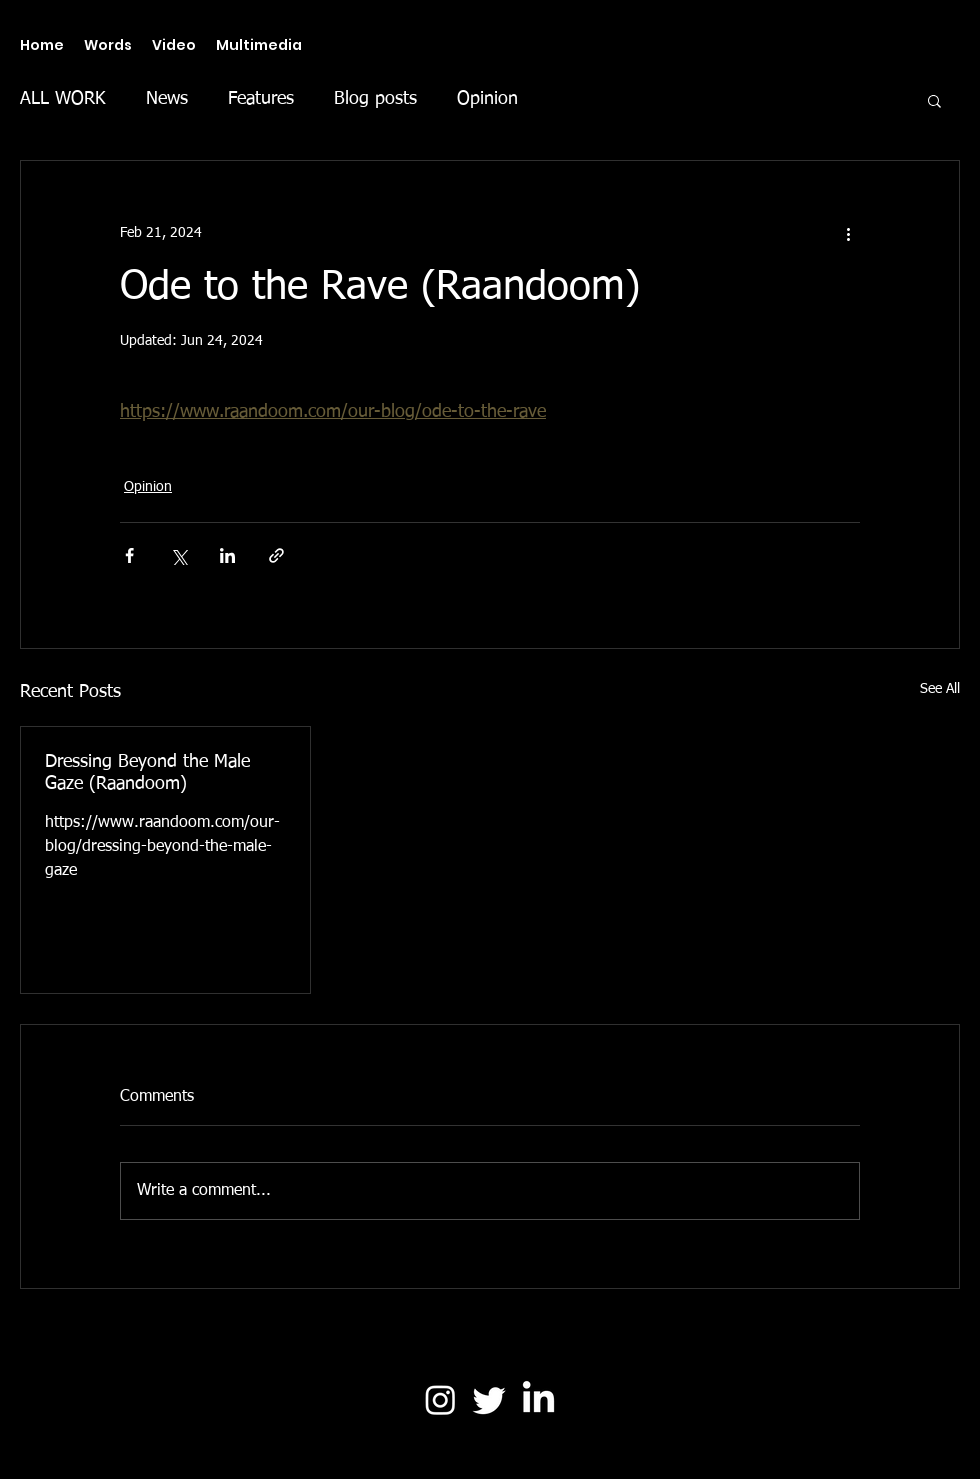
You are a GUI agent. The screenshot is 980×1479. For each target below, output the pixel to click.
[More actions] (848, 233)
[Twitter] (489, 1399)
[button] (934, 100)
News (167, 99)
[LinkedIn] (538, 1399)
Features (261, 99)
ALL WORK (63, 99)
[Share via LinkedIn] (227, 555)
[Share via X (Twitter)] (178, 555)
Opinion (487, 99)
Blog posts (375, 99)
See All (940, 689)
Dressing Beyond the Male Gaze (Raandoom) (147, 773)
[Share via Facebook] (129, 555)
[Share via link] (276, 555)
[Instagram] (440, 1399)
